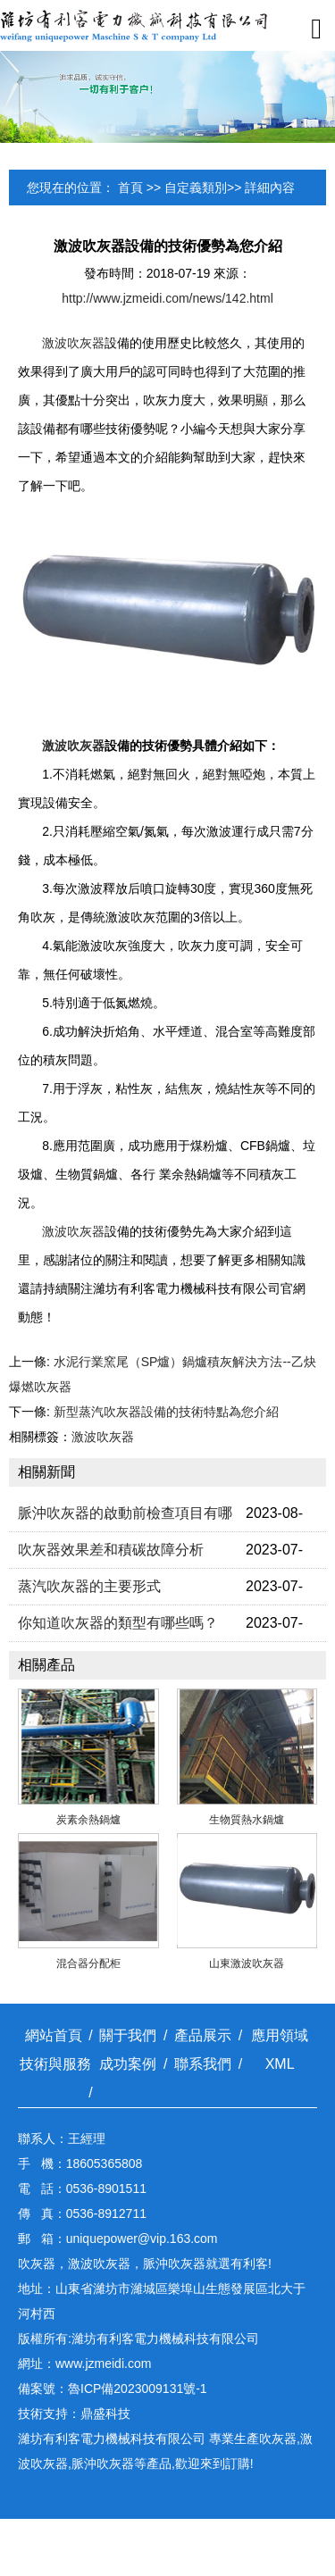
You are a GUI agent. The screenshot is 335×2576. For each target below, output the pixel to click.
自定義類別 (195, 187)
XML (280, 2064)
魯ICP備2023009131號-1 (137, 2388)
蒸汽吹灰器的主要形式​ (89, 1586)
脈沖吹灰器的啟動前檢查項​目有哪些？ (125, 1518)
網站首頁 (53, 2035)
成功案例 (127, 2064)
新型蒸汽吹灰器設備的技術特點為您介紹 (166, 1412)
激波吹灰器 (73, 343)
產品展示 (202, 2035)
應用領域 (279, 2035)
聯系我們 (202, 2064)
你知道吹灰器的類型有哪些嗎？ (118, 1622)
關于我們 (127, 2035)
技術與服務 (55, 2064)
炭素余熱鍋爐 (88, 1819)
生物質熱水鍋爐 (246, 1819)
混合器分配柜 (88, 1963)
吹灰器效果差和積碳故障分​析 (111, 1549)
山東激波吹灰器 (246, 1963)
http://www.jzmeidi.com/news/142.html (167, 298)
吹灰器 (278, 2438)
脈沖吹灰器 (102, 2463)
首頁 (130, 187)
